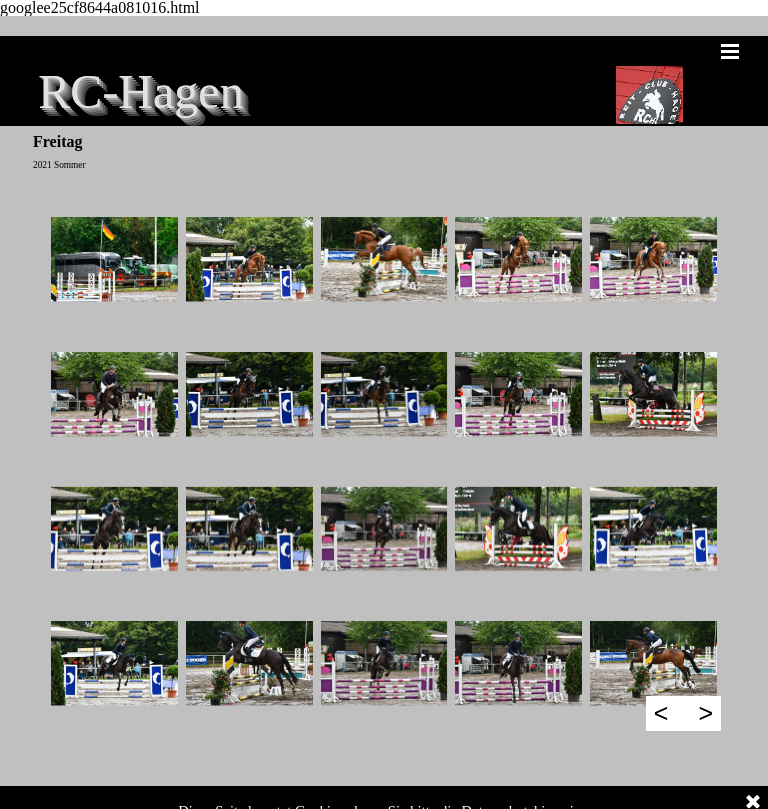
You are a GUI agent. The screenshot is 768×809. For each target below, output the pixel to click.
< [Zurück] (661, 713)
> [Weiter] (705, 713)
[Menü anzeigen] (730, 51)
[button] (114, 259)
